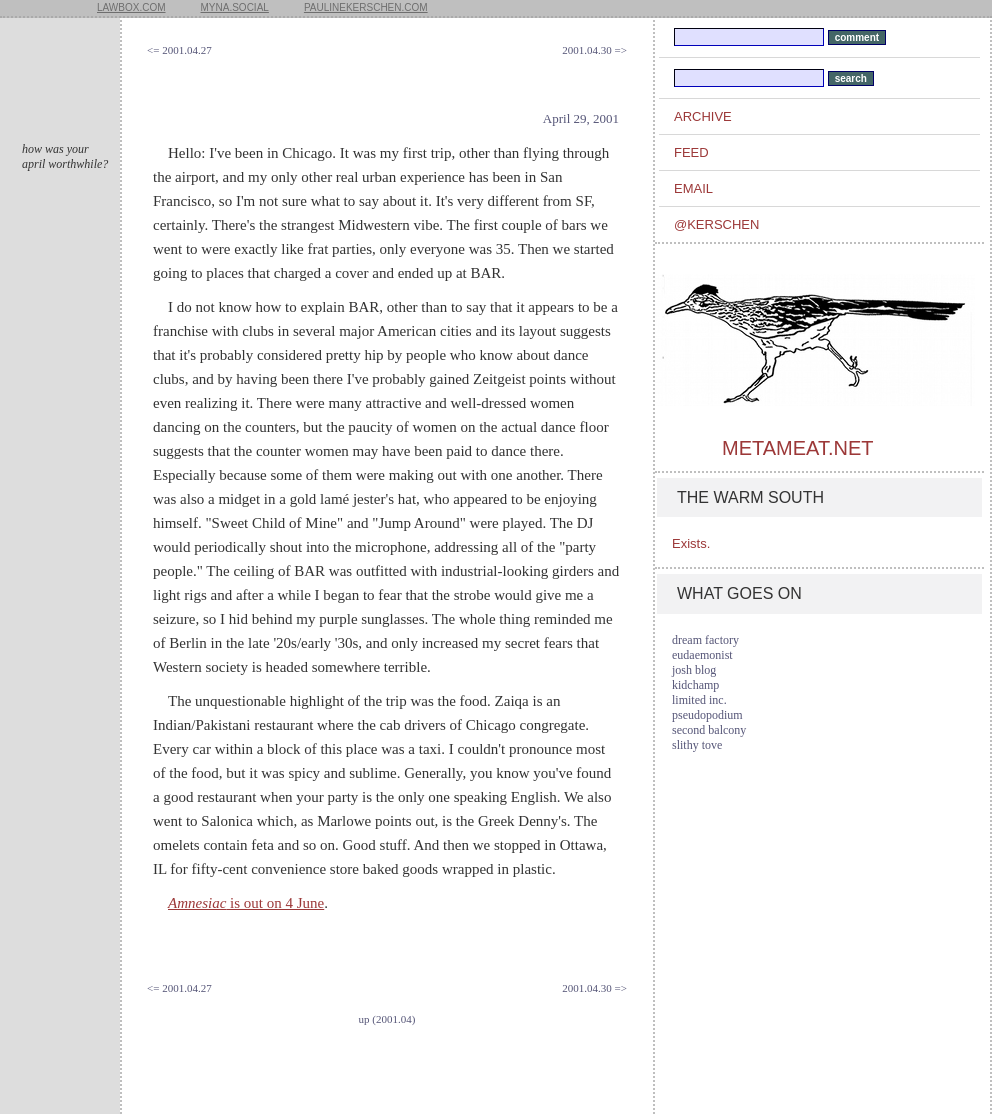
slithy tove (697, 745)
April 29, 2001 (581, 118)
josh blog (694, 670)
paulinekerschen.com (366, 7)
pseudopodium (707, 715)
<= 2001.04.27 (179, 50)
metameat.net (797, 448)
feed (691, 152)
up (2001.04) (387, 1019)
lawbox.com (131, 7)
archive (703, 116)
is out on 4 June (246, 903)
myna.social (235, 7)
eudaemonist (702, 655)
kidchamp (695, 685)
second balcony (709, 730)
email (693, 188)
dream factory (705, 640)
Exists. (691, 543)
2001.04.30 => (594, 50)
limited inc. (699, 700)
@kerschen (716, 224)
